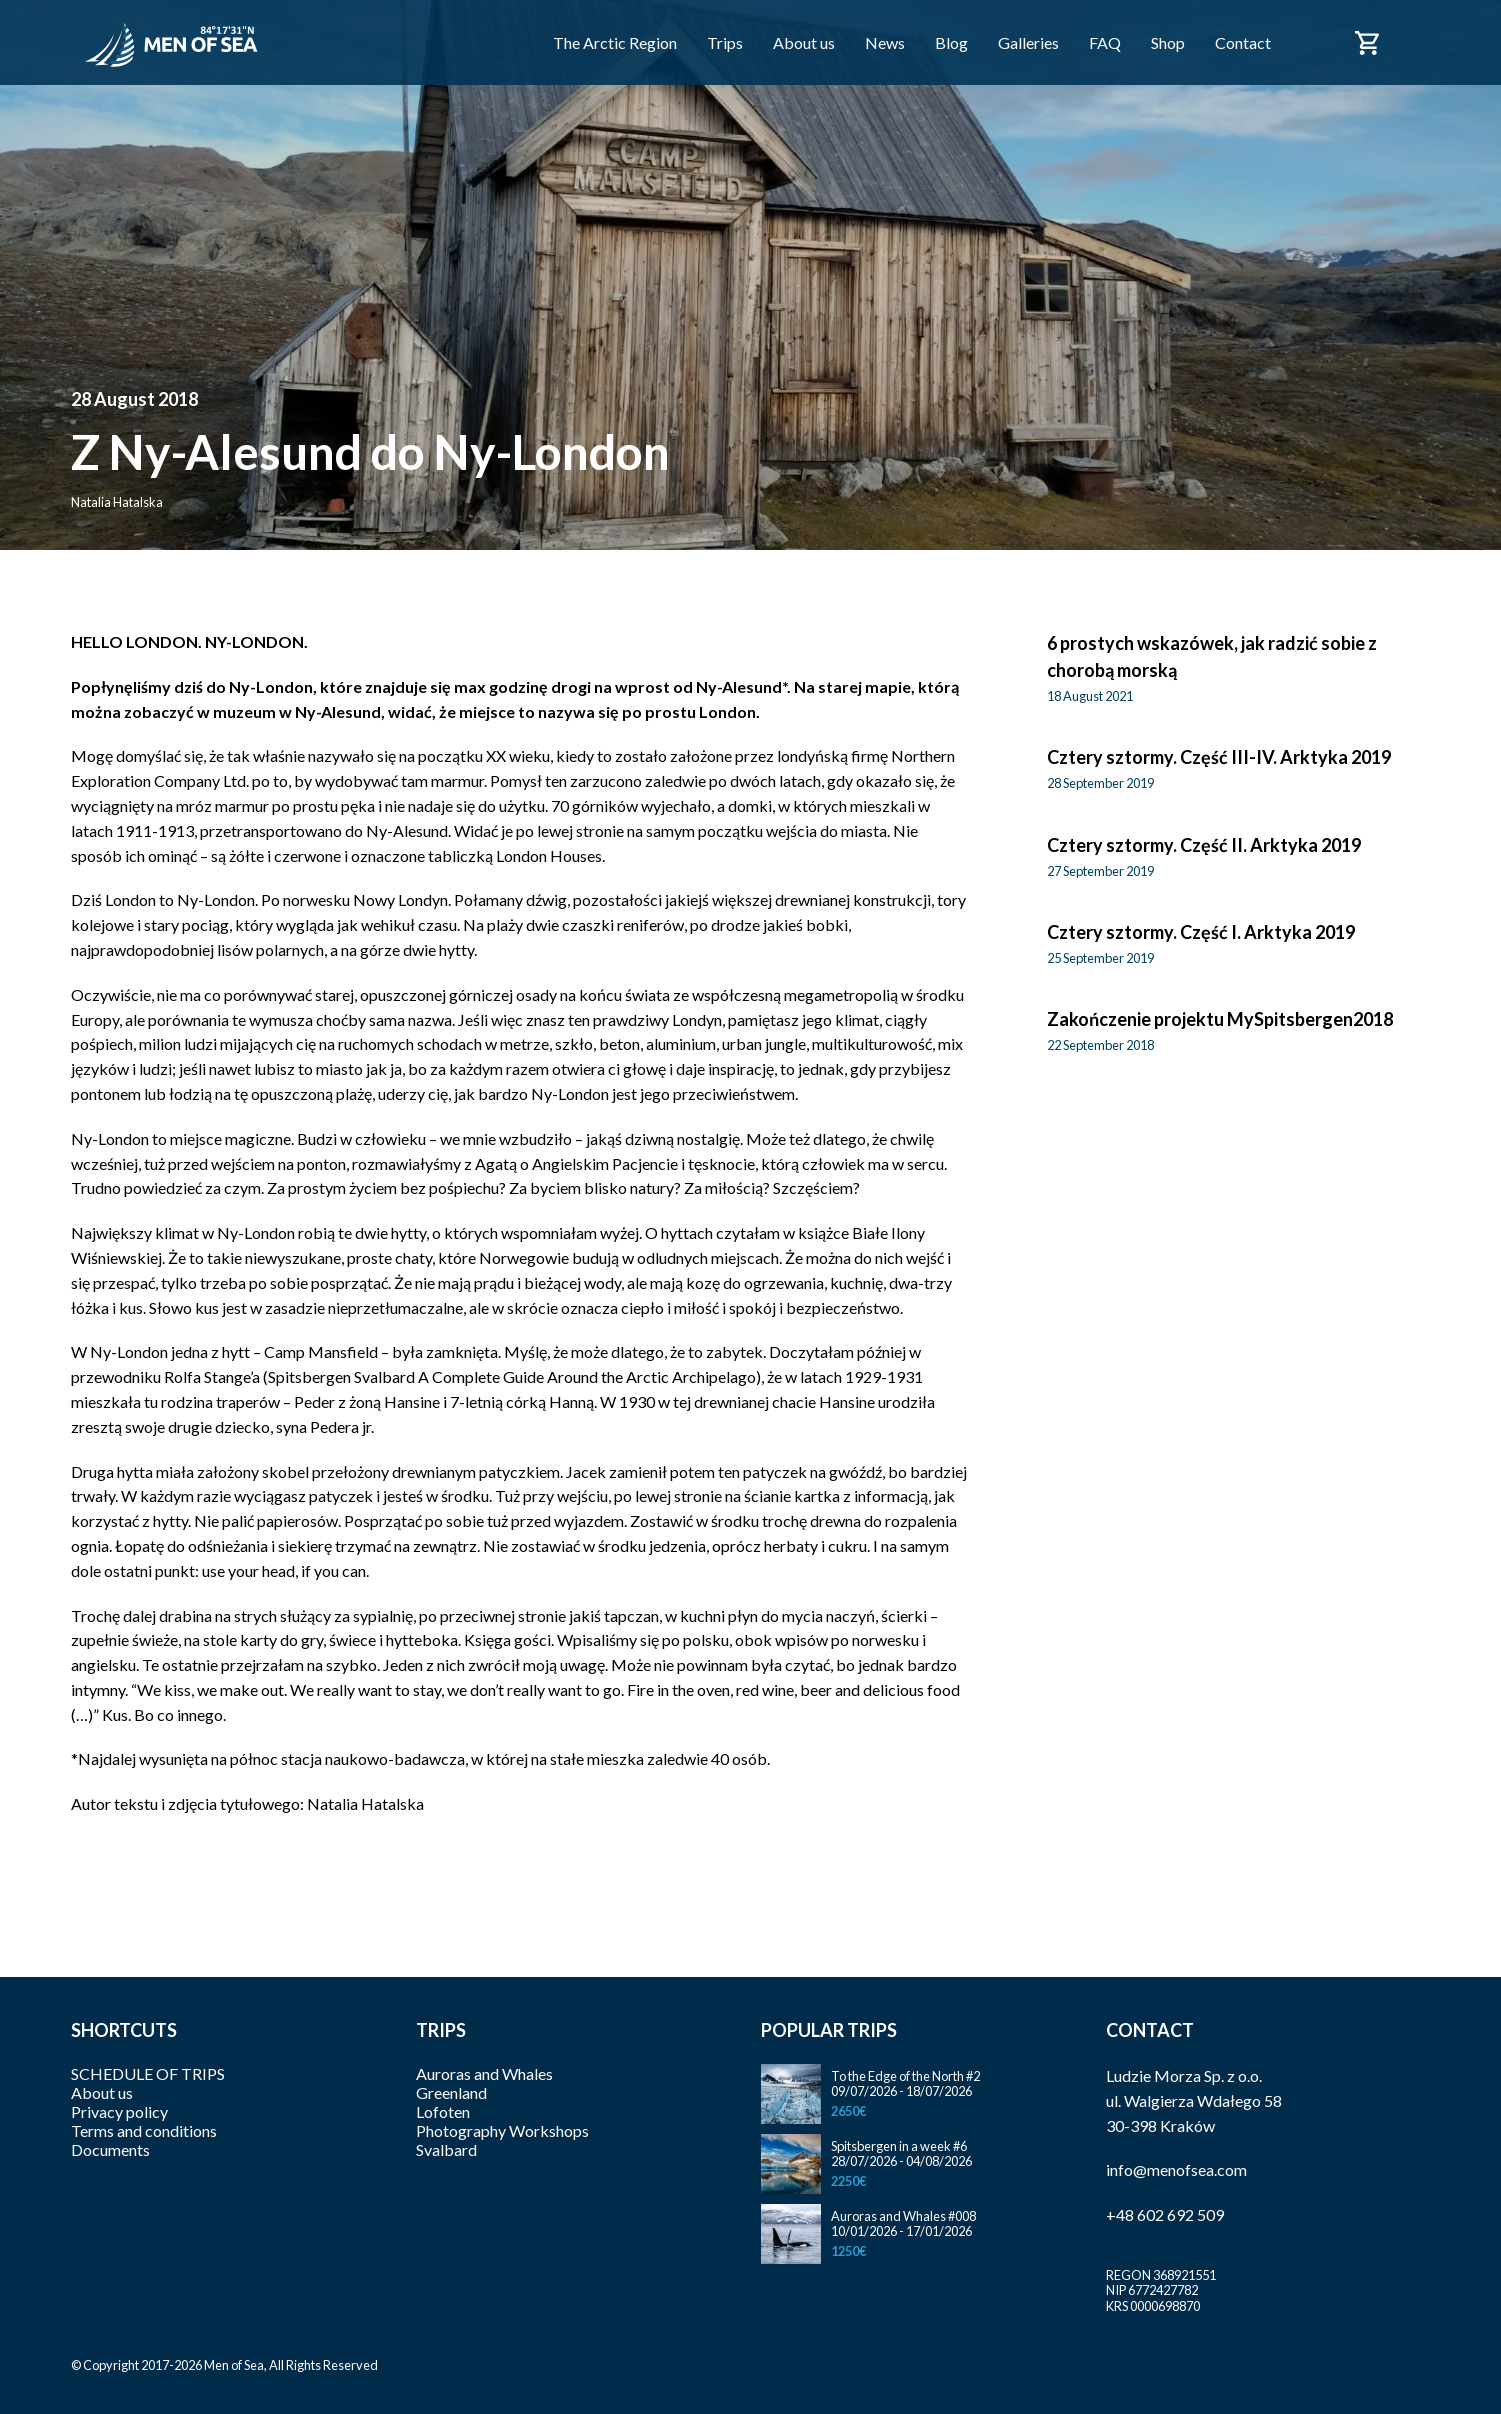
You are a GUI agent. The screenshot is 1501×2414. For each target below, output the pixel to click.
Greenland (451, 2092)
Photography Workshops (502, 2130)
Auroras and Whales (484, 2073)
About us (804, 42)
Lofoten (443, 2111)
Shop (1168, 42)
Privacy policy (119, 2111)
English (1420, 53)
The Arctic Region (615, 42)
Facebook (1313, 41)
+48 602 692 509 (1165, 2214)
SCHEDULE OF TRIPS (148, 2073)
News (885, 42)
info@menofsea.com (1176, 2169)
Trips (725, 42)
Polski (1420, 31)
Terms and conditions (144, 2130)
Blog (951, 42)
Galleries (1028, 42)
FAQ (1105, 42)
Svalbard (446, 2149)
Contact (1243, 42)
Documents (110, 2149)
